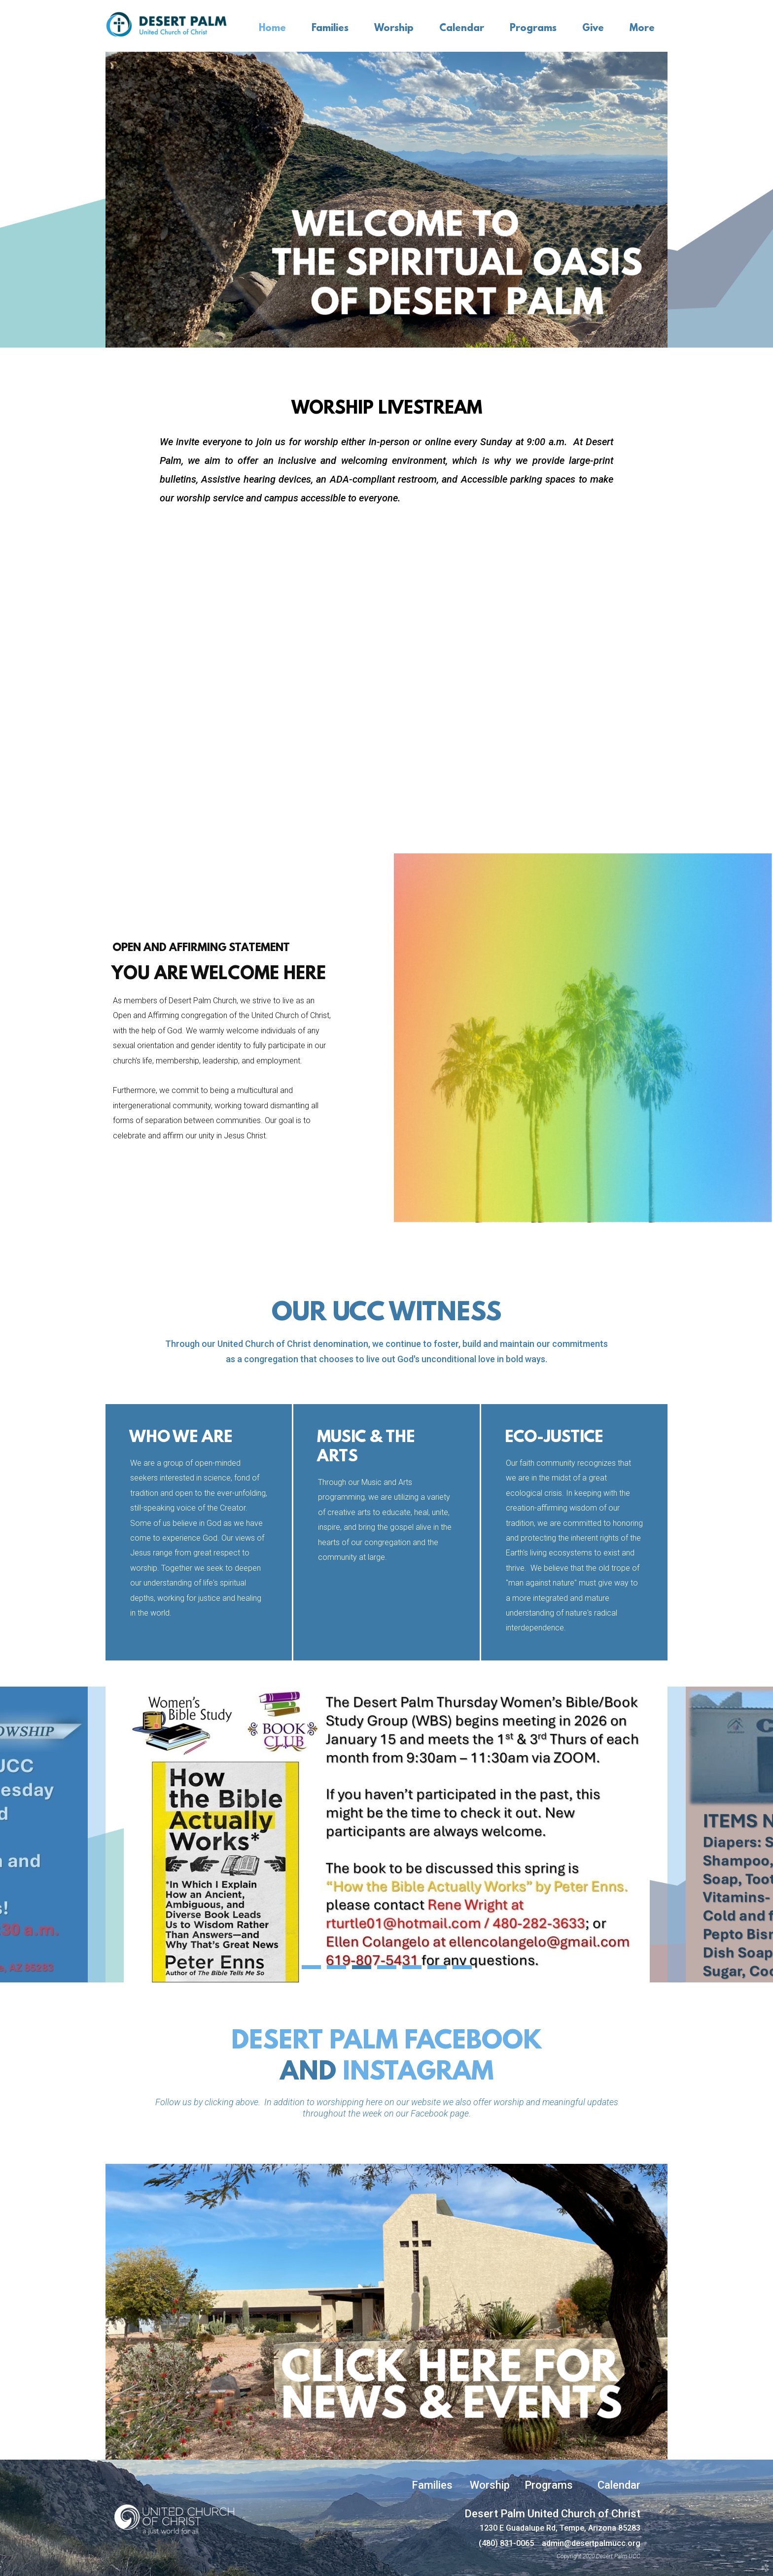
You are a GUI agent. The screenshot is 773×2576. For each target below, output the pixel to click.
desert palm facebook (386, 2042)
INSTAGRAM (418, 2073)
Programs (549, 2485)
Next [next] (720, 1834)
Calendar (618, 2485)
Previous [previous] (52, 1834)
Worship (490, 2485)
